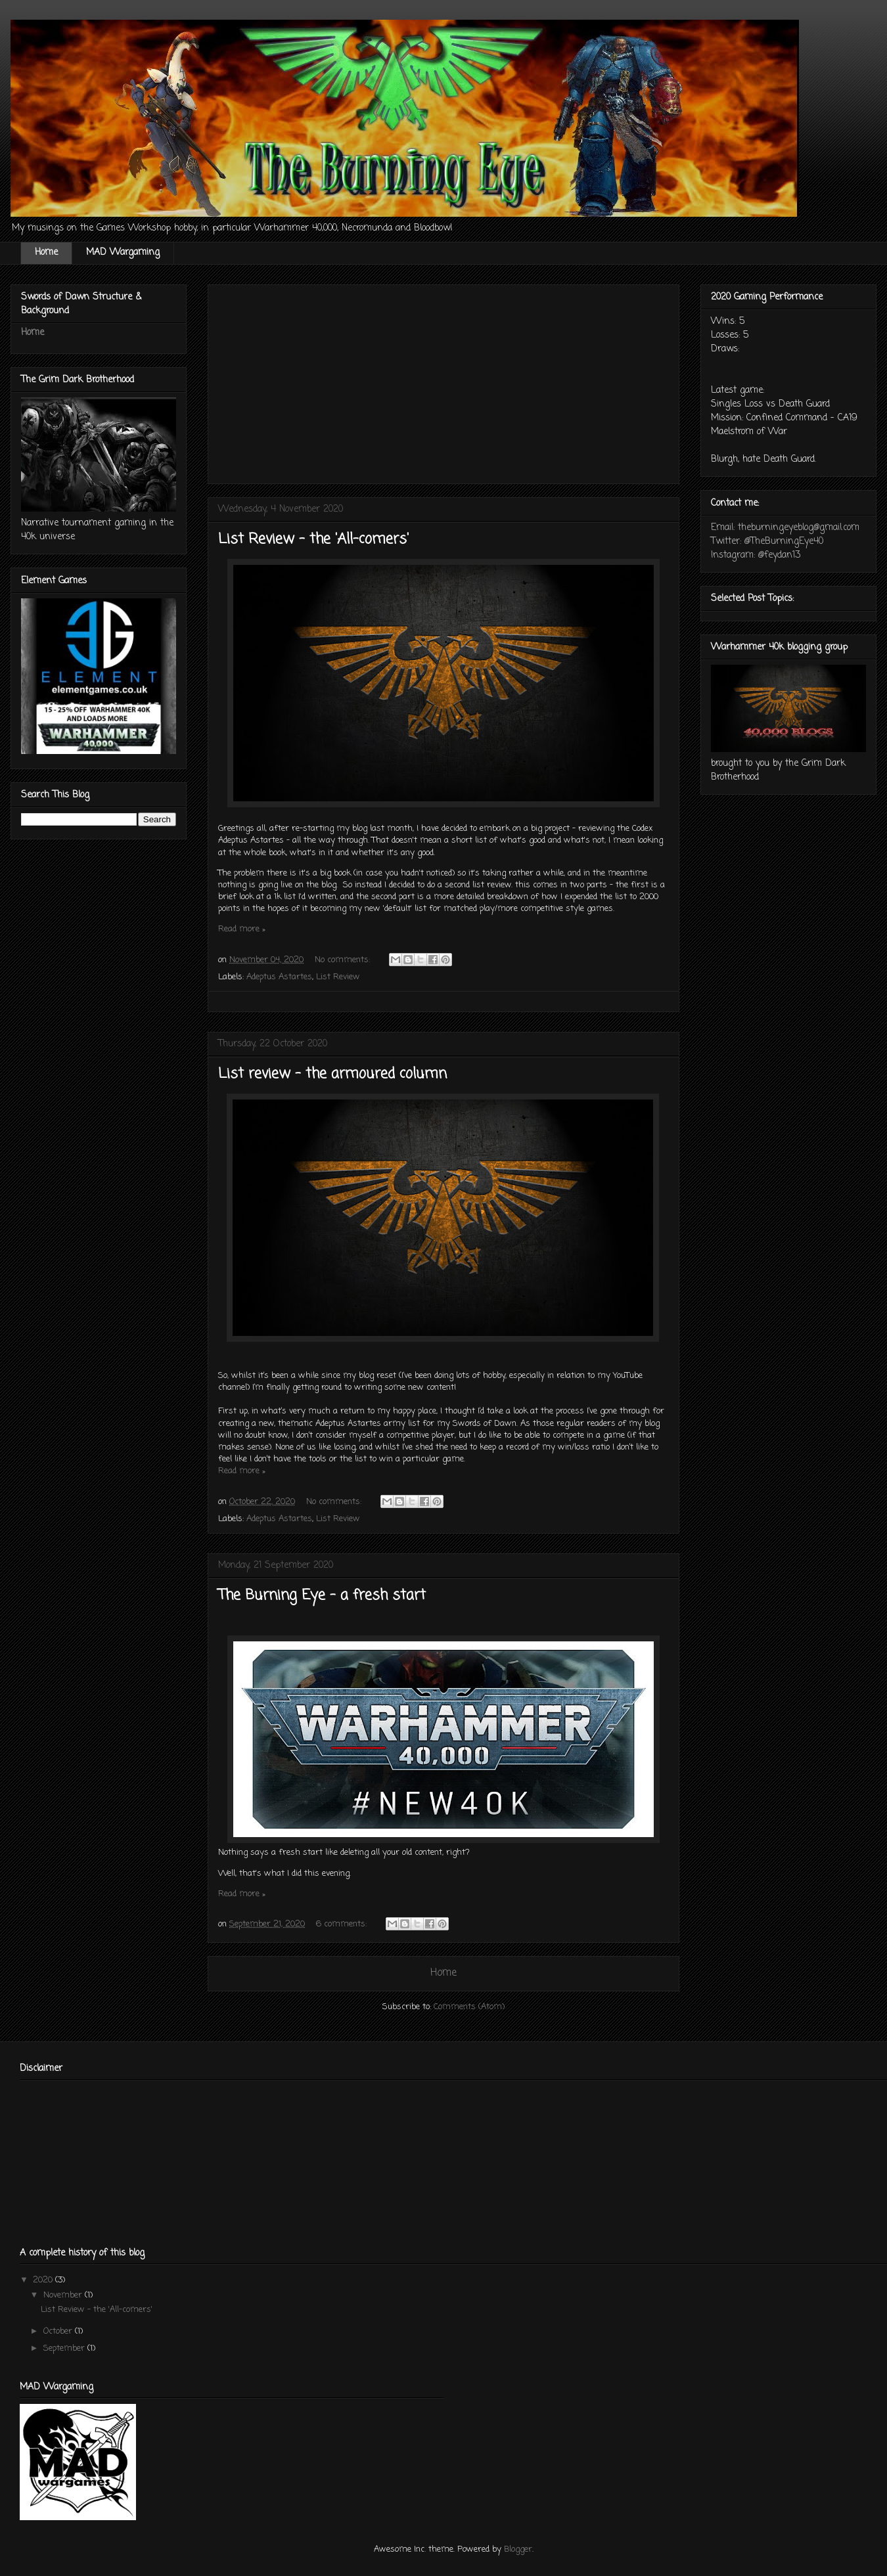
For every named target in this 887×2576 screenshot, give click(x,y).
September (65, 2348)
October (59, 2331)
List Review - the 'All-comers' (313, 539)
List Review (338, 977)
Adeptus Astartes (279, 977)
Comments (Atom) (469, 2007)
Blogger (518, 2549)
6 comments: (342, 1924)
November (64, 2295)
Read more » (241, 929)
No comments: (344, 960)
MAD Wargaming (123, 252)
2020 (44, 2280)
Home (46, 252)
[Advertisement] (443, 382)
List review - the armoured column (332, 1074)
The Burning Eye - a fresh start (322, 1595)
